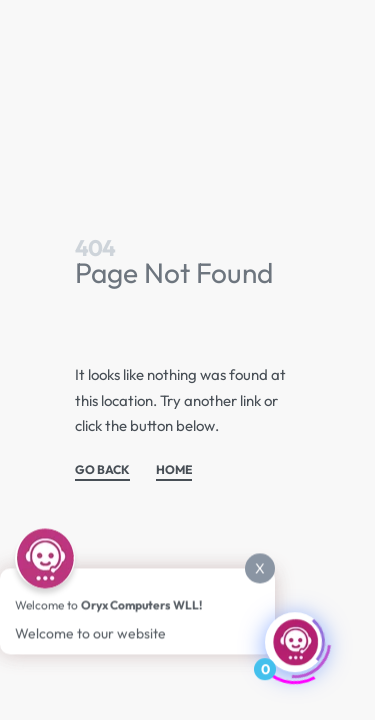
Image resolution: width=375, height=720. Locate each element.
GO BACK (102, 470)
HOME (174, 470)
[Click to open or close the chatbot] (295, 641)
